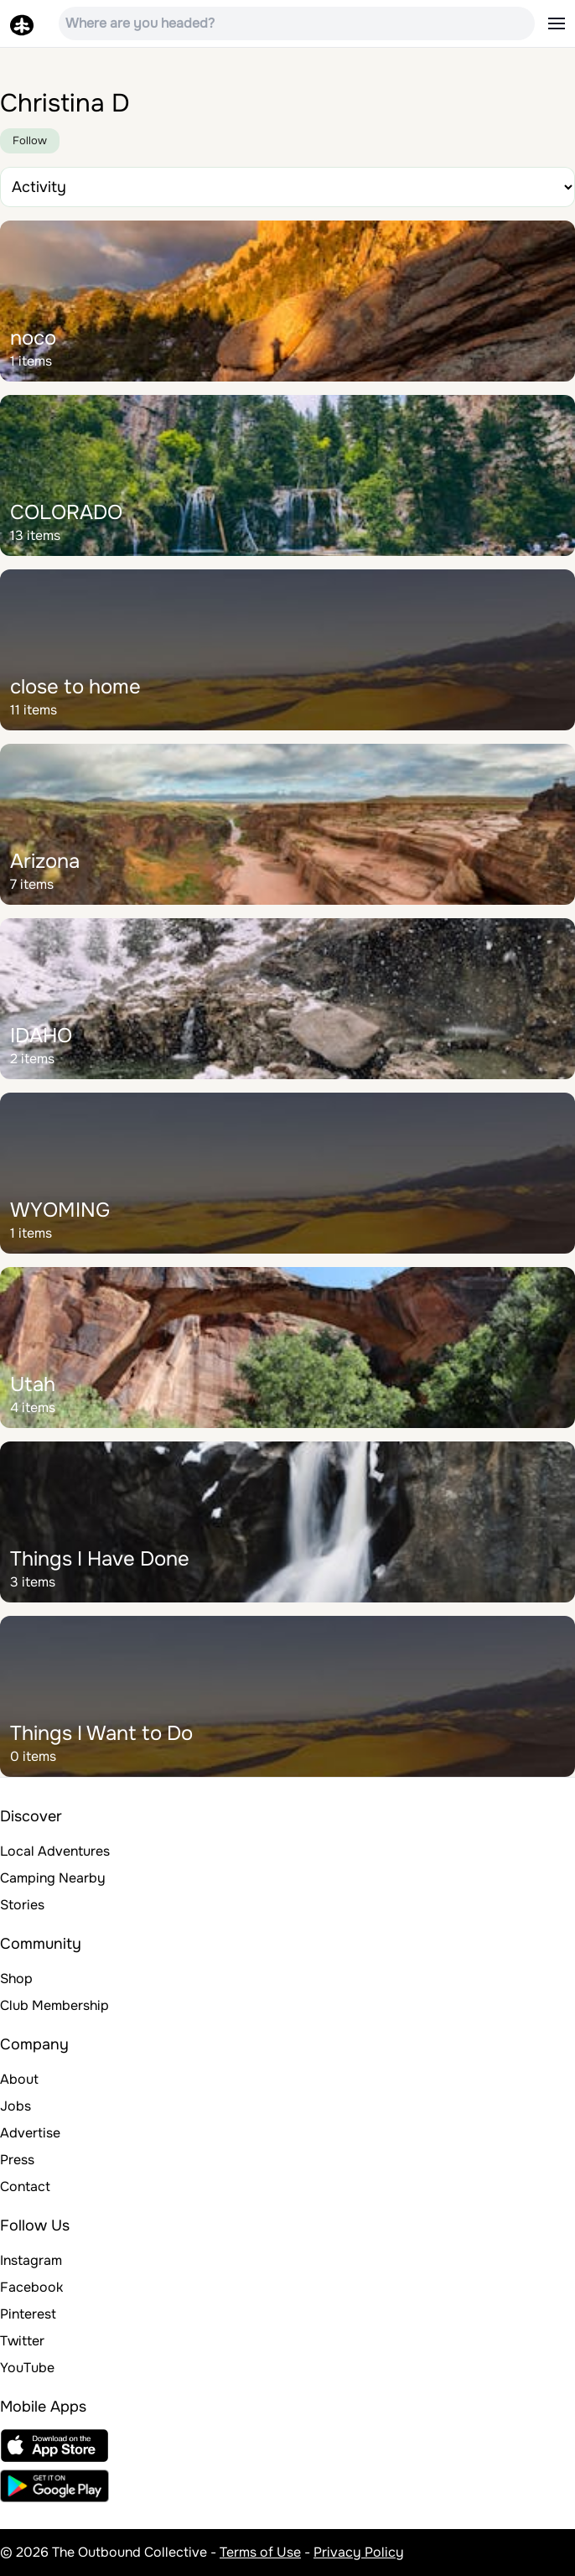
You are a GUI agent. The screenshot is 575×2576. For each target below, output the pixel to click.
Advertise (30, 2133)
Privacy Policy (358, 2552)
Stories (22, 1905)
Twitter (22, 2341)
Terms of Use (260, 2552)
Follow (30, 140)
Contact (25, 2186)
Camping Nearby (53, 1878)
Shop (16, 1978)
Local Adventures (55, 1851)
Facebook (31, 2287)
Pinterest (28, 2314)
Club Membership (54, 2005)
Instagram (31, 2260)
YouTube (27, 2367)
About (19, 2079)
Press (17, 2159)
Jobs (15, 2106)
